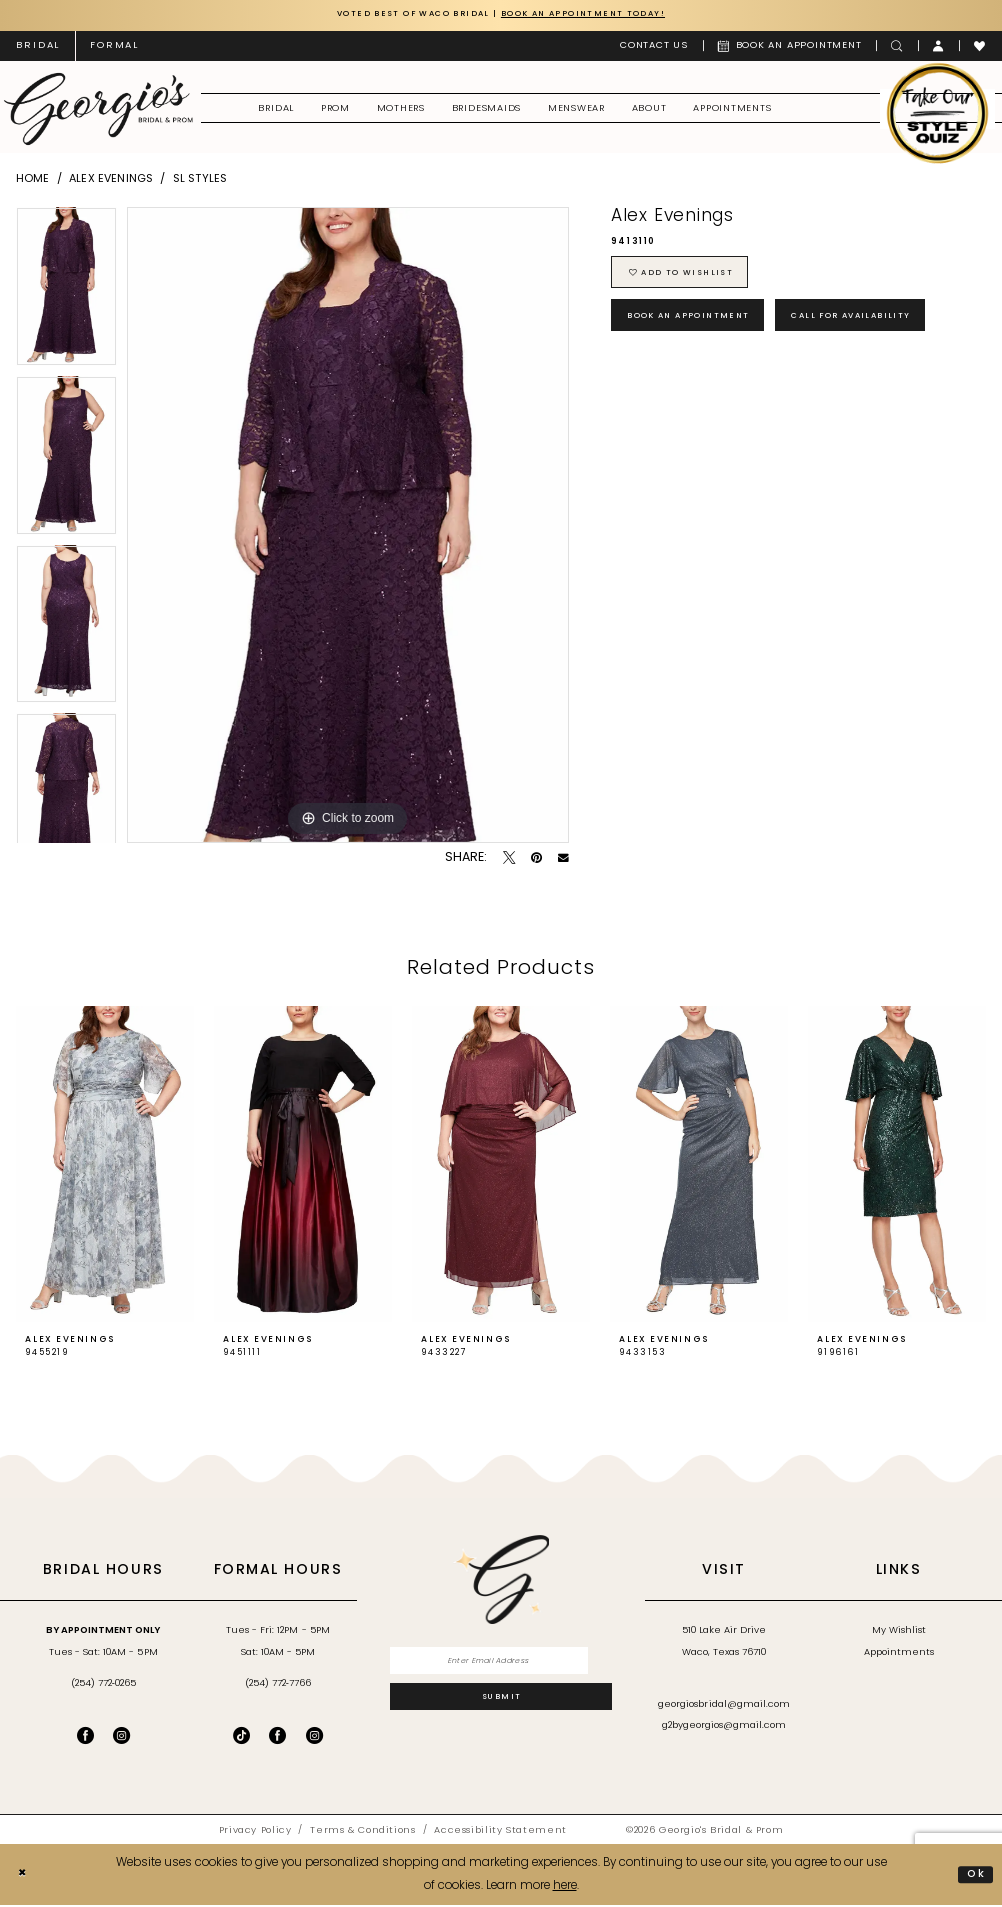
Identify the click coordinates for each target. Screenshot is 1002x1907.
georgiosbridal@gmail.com (724, 1706)
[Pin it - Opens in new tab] (536, 859)
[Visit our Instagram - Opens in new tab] (121, 1736)
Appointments (899, 1654)
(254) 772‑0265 (103, 1684)
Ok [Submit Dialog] (975, 1876)
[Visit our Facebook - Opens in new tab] (85, 1736)
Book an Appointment (699, 326)
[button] (939, 47)
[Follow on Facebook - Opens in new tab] (277, 1736)
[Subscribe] (501, 1704)
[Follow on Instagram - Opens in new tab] (314, 1736)
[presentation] (105, 1166)
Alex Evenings (111, 180)
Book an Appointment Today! (595, 15)
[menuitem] (38, 47)
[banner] (98, 110)
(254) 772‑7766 (278, 1684)
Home (33, 180)
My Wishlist (899, 1632)
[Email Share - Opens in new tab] (563, 859)
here (565, 1887)
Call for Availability (884, 326)
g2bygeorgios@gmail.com (724, 1727)
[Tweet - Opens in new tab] (509, 859)
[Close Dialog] (24, 1876)
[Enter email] (501, 1664)
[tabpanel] (66, 292)
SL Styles (200, 180)
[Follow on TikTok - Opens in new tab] (241, 1736)
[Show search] (897, 47)
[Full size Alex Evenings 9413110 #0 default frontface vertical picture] (348, 526)
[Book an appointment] (790, 47)
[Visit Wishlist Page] (980, 47)
